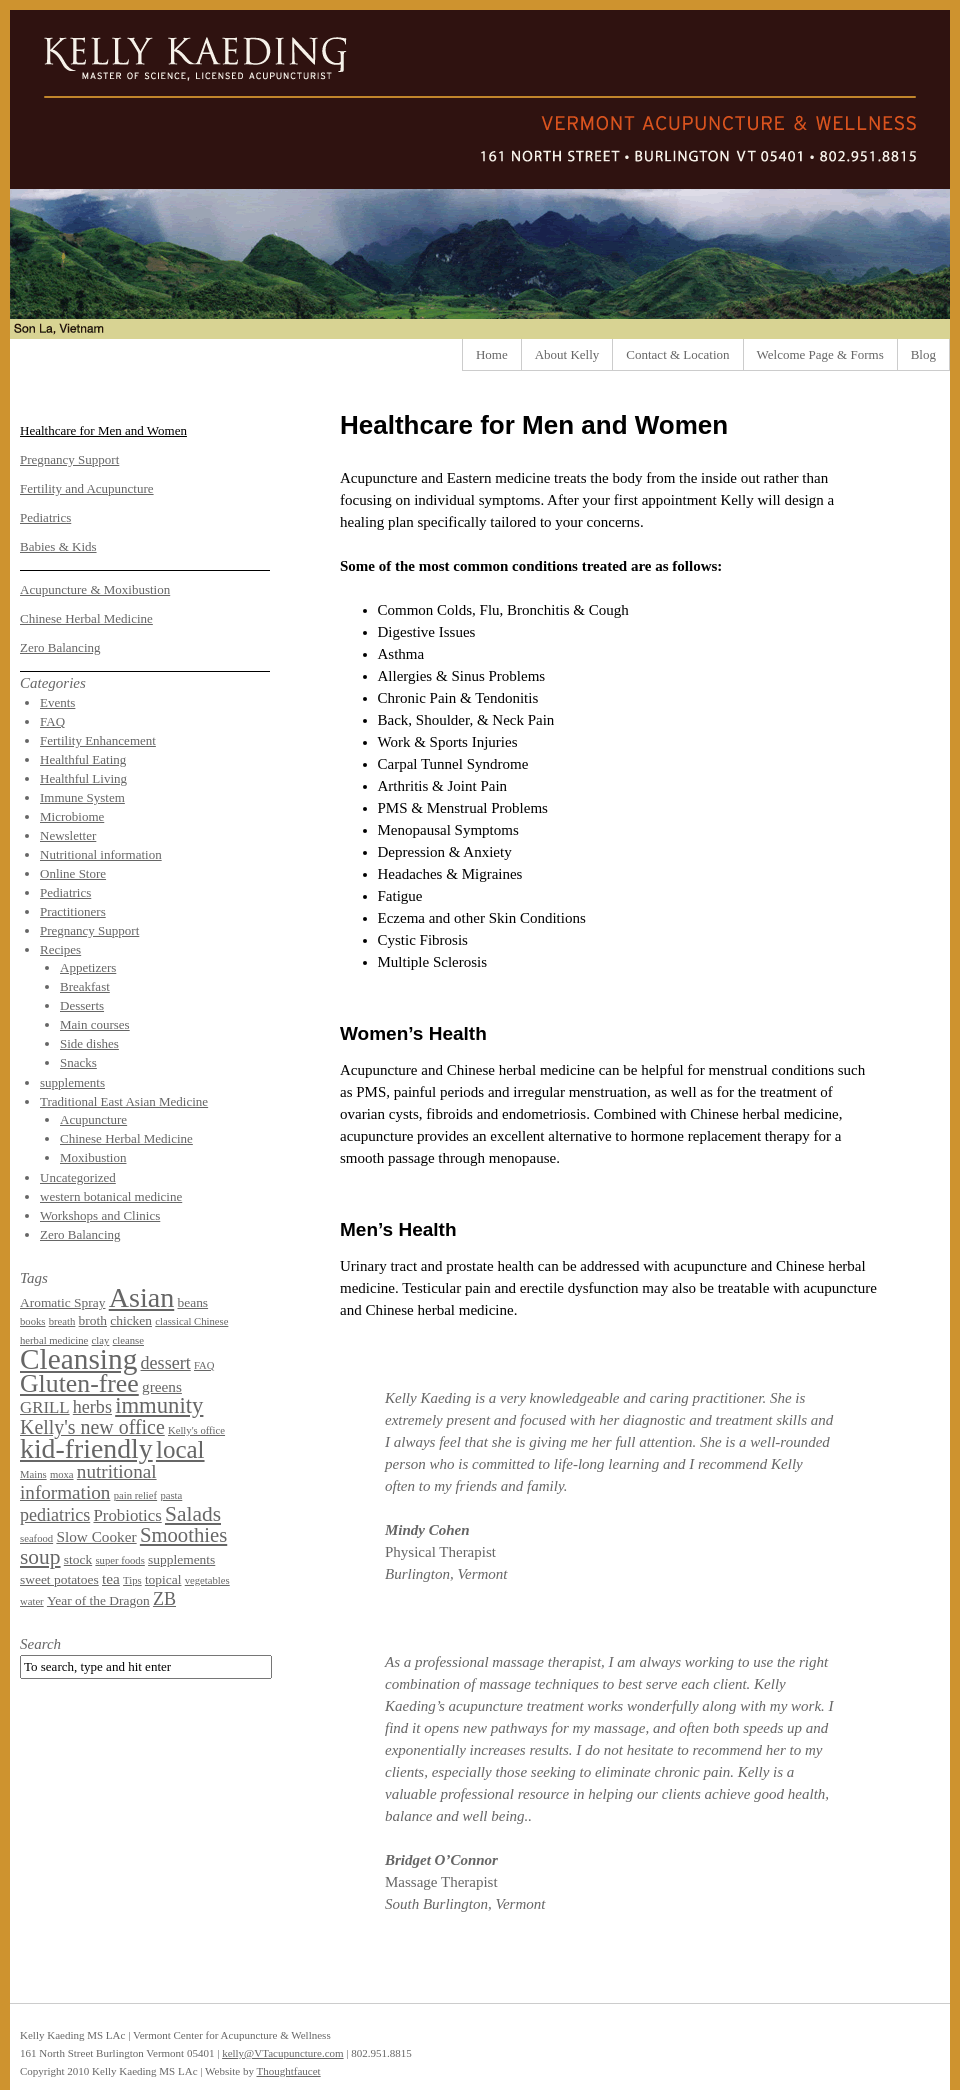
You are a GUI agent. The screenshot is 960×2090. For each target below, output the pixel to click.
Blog (923, 354)
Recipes (60, 949)
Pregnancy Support (69, 459)
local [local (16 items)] (180, 1449)
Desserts (82, 1005)
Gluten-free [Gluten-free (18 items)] (79, 1383)
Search (40, 1644)
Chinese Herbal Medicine (86, 618)
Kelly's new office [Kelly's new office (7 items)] (92, 1427)
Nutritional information (101, 854)
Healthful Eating (83, 759)
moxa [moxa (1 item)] (62, 1474)
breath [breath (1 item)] (62, 1321)
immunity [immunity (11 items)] (159, 1405)
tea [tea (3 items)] (111, 1578)
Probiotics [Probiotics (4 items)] (127, 1515)
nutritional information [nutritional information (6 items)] (88, 1482)
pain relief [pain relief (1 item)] (136, 1495)
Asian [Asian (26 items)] (142, 1297)
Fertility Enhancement (98, 740)
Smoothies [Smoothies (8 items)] (183, 1535)
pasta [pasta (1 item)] (171, 1495)
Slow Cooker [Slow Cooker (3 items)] (96, 1536)
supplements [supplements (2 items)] (181, 1559)
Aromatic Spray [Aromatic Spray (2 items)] (62, 1302)
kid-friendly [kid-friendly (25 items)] (86, 1448)
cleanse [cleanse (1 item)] (128, 1340)
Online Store (73, 873)
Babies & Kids (58, 546)
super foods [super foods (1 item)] (119, 1560)
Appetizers (88, 967)
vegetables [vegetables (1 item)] (207, 1580)
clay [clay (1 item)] (101, 1340)
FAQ (52, 721)
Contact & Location (677, 354)
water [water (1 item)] (32, 1601)
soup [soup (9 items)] (40, 1557)
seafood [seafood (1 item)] (36, 1538)
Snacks (78, 1062)
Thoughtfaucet (288, 2071)
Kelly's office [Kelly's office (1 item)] (196, 1430)
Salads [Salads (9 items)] (193, 1514)
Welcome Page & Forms (820, 354)
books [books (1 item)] (32, 1321)
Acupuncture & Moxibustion (95, 589)
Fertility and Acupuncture (87, 488)
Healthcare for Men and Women (103, 430)
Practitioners (73, 911)
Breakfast (85, 986)
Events (57, 702)
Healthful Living (83, 778)
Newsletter (68, 835)
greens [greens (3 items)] (162, 1386)
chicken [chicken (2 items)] (131, 1320)
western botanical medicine (111, 1196)
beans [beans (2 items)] (192, 1302)
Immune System (82, 797)
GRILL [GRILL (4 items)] (45, 1407)
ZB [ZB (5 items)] (164, 1599)
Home (492, 354)
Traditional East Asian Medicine (124, 1101)
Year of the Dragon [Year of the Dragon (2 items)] (98, 1600)
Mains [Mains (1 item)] (33, 1474)
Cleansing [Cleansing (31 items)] (78, 1359)
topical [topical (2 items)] (163, 1579)
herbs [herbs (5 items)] (92, 1407)
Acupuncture (93, 1119)
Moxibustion (93, 1157)
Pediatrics (45, 517)
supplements (72, 1082)
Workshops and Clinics (100, 1215)
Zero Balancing (60, 647)
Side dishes (89, 1043)
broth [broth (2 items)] (93, 1320)
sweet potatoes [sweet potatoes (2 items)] (59, 1579)
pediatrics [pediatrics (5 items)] (55, 1515)
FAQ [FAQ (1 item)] (204, 1365)
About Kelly (567, 354)
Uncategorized (78, 1177)
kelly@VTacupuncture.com (282, 2053)
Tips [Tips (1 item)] (132, 1580)
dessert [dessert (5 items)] (166, 1363)
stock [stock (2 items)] (78, 1559)
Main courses (95, 1024)
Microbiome (72, 816)
